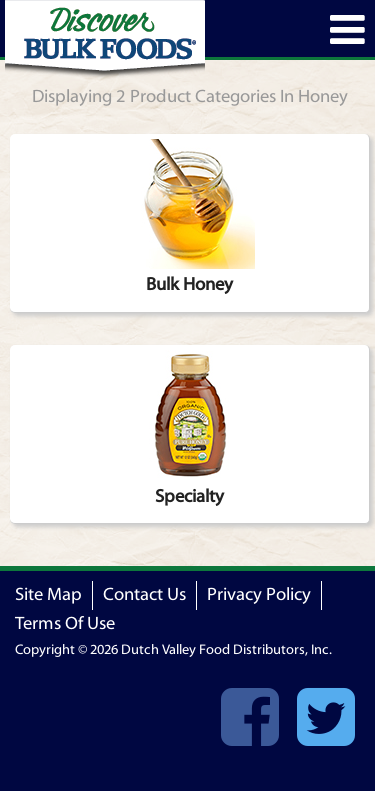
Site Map (48, 594)
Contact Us (144, 594)
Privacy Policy (259, 594)
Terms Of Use (65, 623)
